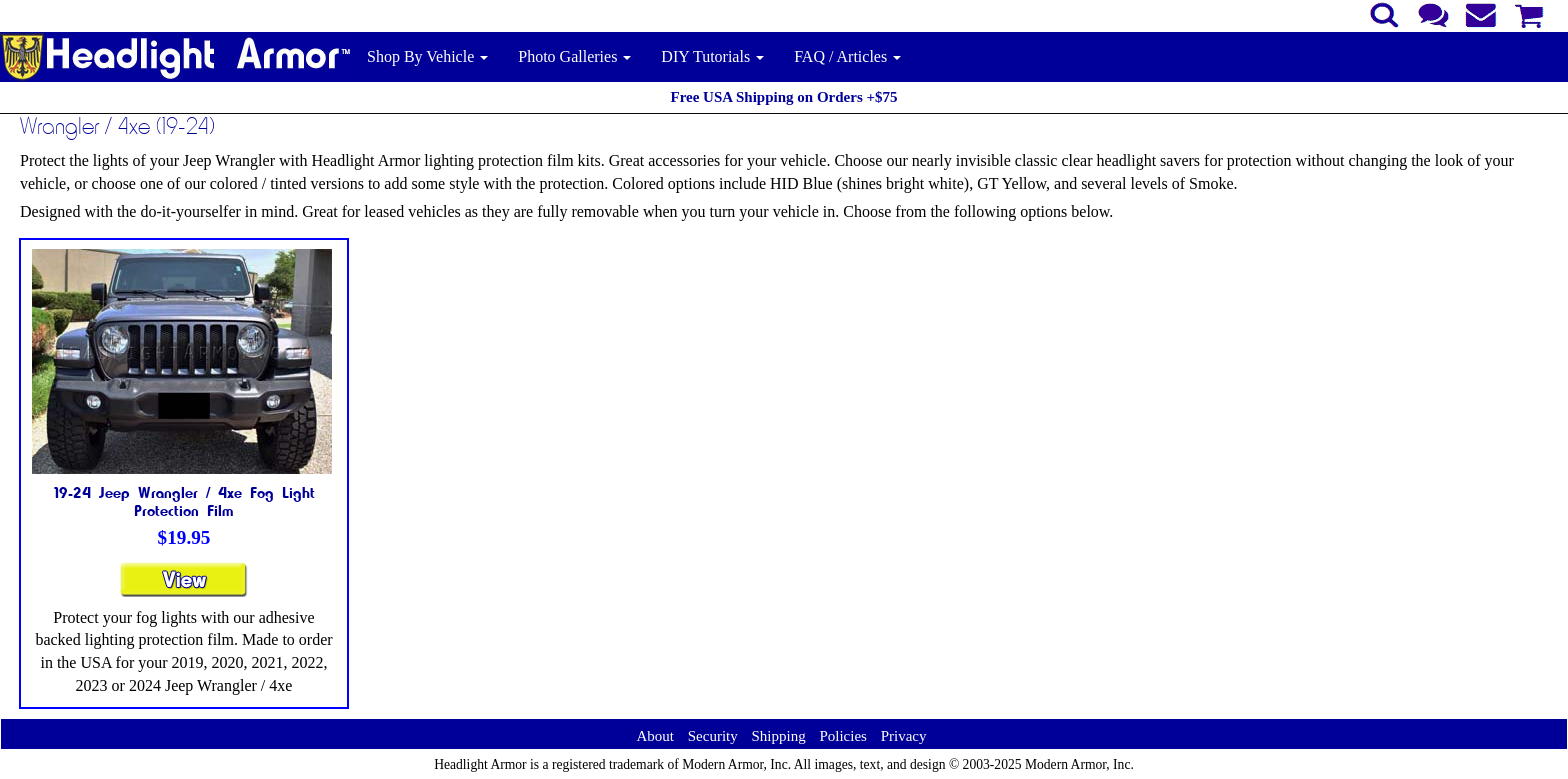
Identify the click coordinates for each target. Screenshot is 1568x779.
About (655, 736)
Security (713, 736)
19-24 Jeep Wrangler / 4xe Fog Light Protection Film (184, 501)
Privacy (904, 736)
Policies (843, 736)
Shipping (778, 736)
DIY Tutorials (712, 56)
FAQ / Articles (847, 56)
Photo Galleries (574, 56)
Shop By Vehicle (427, 56)
